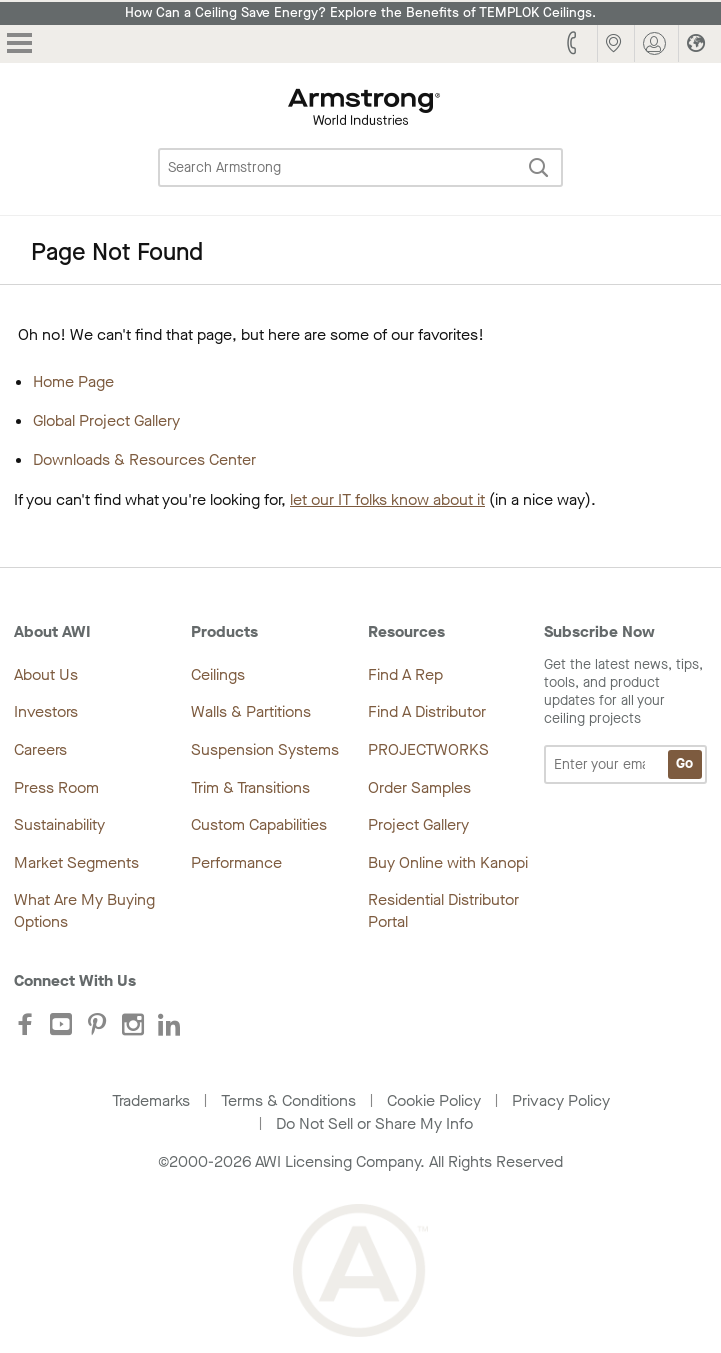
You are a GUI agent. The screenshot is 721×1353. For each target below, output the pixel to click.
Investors (46, 711)
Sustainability (59, 824)
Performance (236, 862)
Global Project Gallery (106, 420)
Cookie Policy (434, 1100)
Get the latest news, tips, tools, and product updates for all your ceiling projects (625, 720)
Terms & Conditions (288, 1100)
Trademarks (151, 1100)
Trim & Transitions (250, 787)
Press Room (56, 787)
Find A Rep (405, 674)
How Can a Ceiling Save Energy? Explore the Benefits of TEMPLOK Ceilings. (360, 13)
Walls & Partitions (251, 711)
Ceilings (218, 674)
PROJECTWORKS (428, 749)
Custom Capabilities (259, 824)
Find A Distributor (427, 711)
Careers (40, 749)
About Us (46, 674)
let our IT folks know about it (387, 499)
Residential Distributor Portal (443, 910)
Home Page (73, 381)
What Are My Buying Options (84, 910)
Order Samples (419, 787)
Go (684, 763)
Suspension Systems (265, 749)
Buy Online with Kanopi (448, 862)
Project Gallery (418, 824)
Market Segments (76, 862)
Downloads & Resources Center (144, 459)
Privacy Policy (561, 1100)
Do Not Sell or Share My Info (374, 1123)
